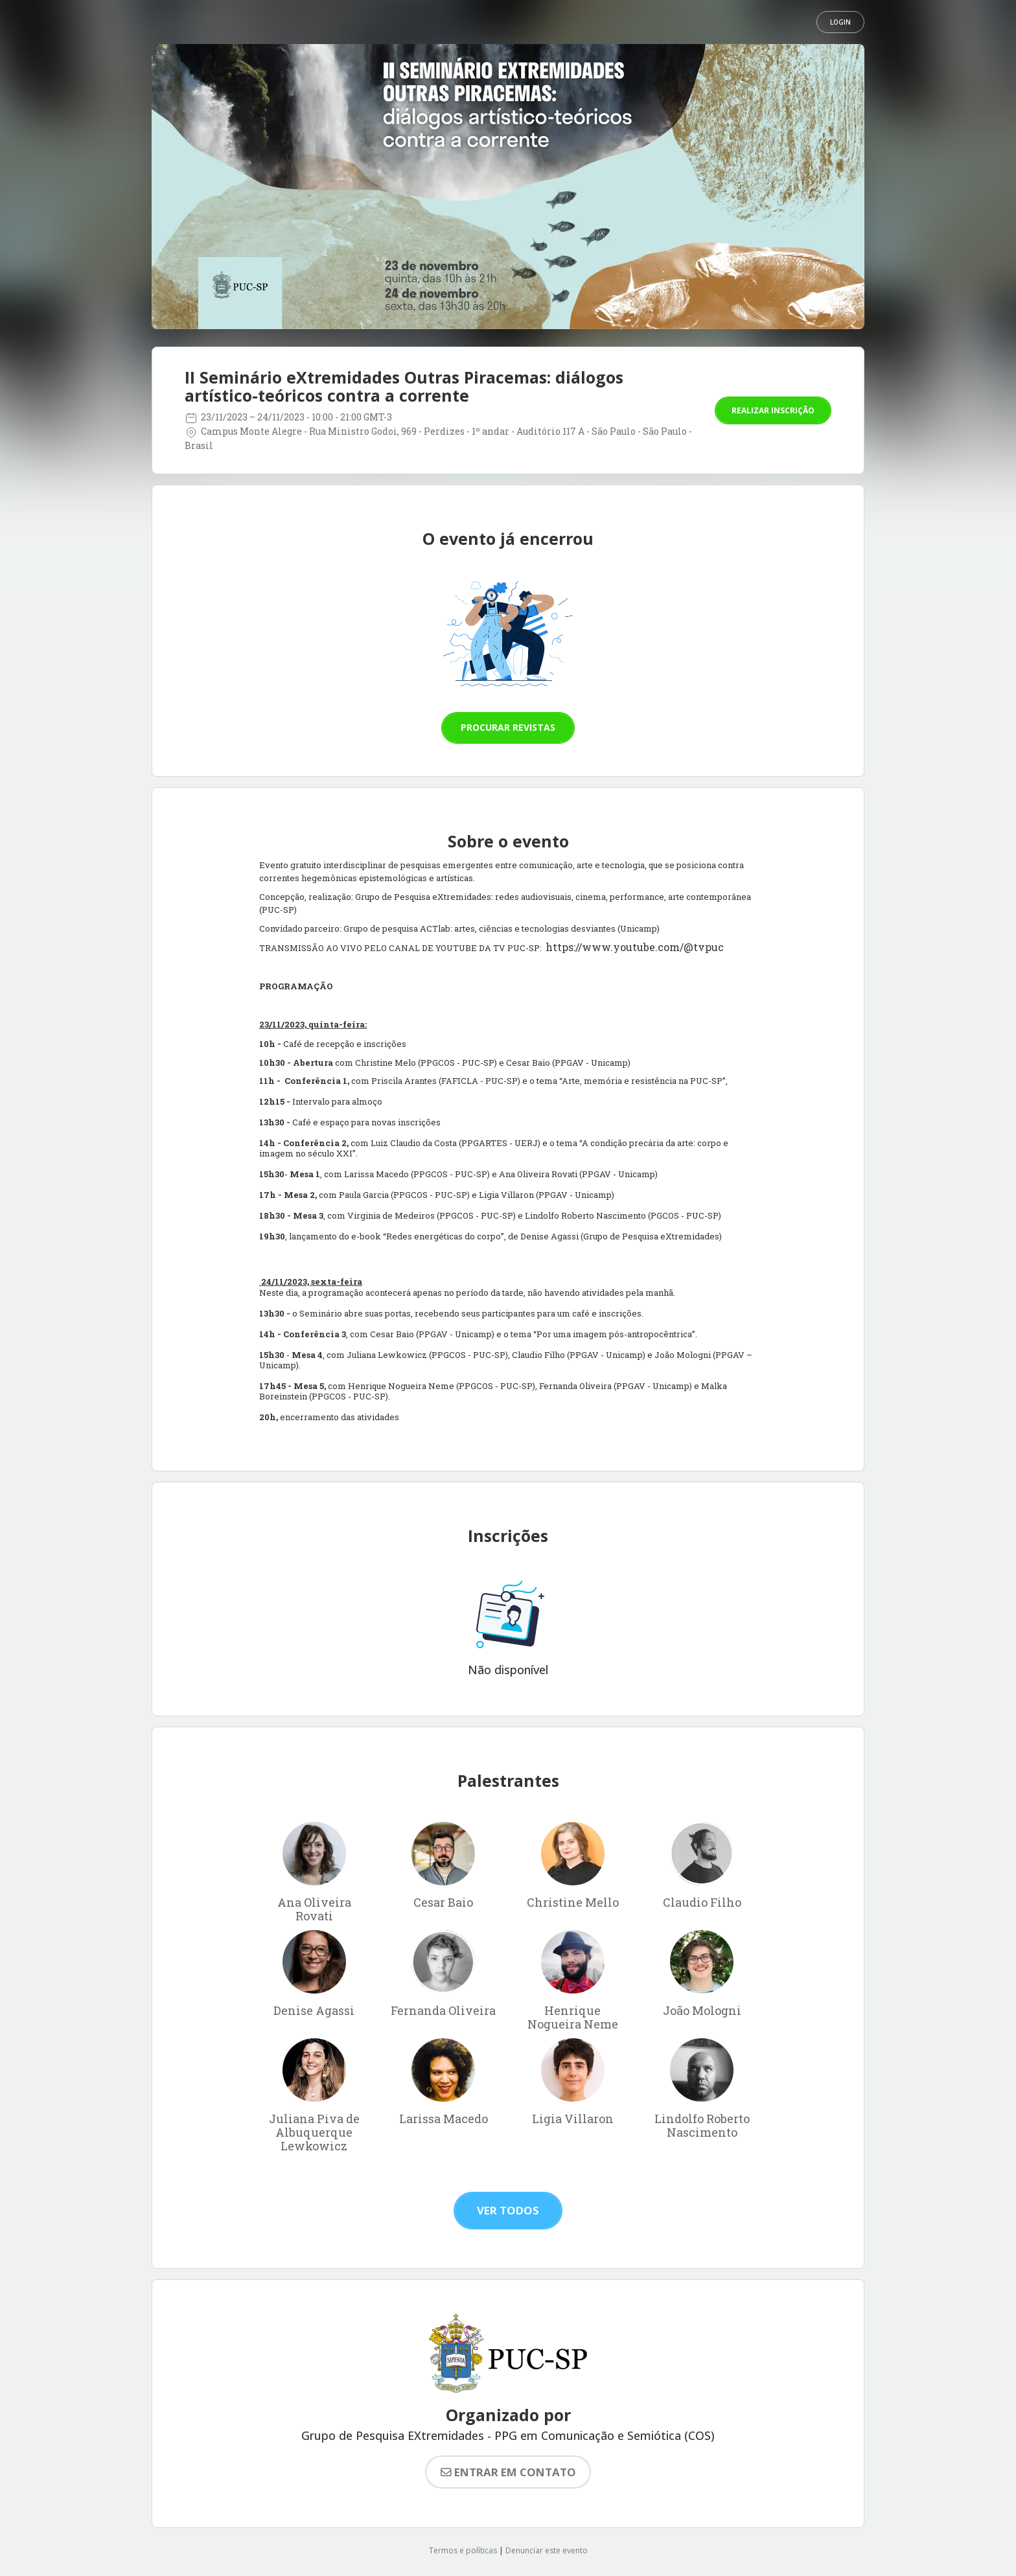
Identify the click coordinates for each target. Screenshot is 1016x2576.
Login (840, 22)
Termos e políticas (463, 2550)
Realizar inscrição (773, 410)
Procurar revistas (508, 727)
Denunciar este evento (546, 2550)
